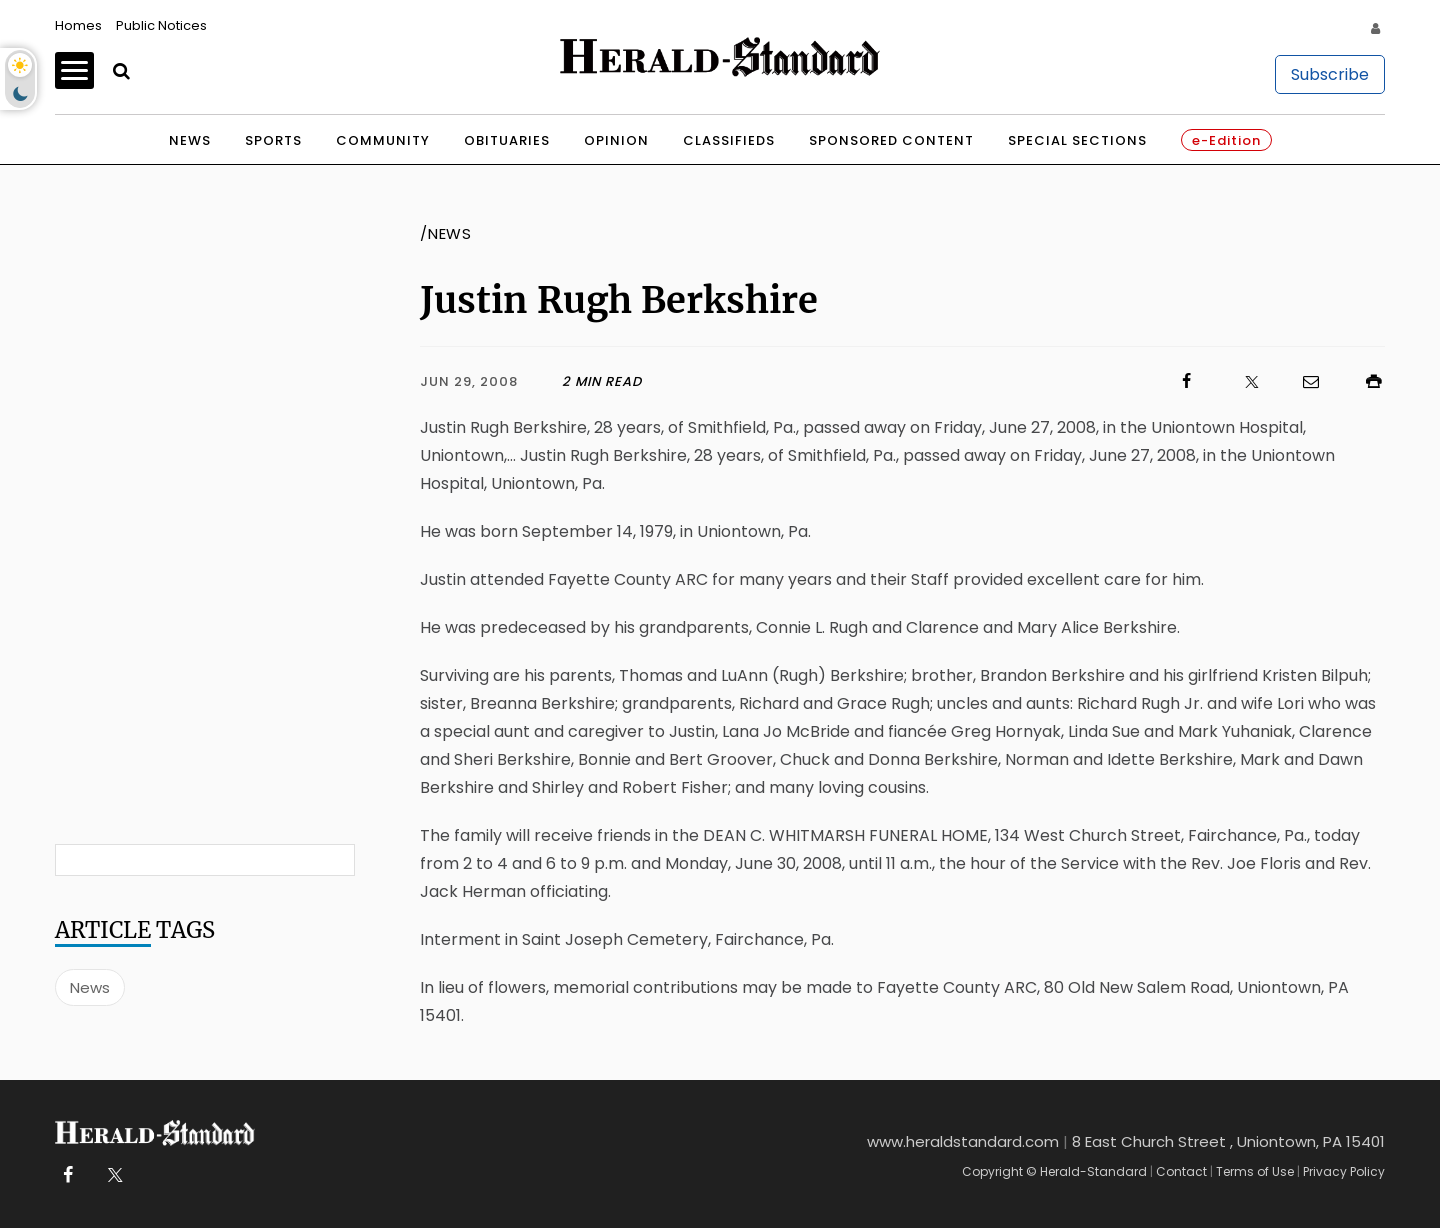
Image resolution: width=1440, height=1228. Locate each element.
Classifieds (729, 140)
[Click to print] (1364, 381)
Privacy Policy (1344, 1171)
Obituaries (507, 140)
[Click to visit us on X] (1239, 381)
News (190, 140)
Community (383, 140)
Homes (78, 25)
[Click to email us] (1301, 381)
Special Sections (1077, 140)
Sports (273, 140)
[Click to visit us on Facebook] (920, 381)
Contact (1181, 1171)
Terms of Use (1255, 1171)
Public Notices (161, 25)
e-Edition (1226, 140)
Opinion (616, 140)
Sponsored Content (891, 140)
